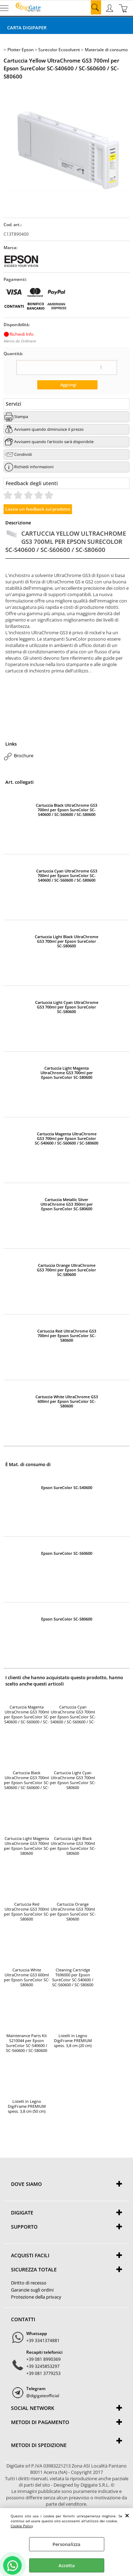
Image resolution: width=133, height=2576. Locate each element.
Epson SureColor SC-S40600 (66, 1487)
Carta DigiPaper (26, 27)
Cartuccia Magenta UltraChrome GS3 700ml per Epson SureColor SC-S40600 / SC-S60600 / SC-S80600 (66, 1138)
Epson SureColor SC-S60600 (66, 1553)
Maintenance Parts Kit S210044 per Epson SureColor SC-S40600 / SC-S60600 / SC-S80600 (26, 2043)
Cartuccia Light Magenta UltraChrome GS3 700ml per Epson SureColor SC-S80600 (66, 1073)
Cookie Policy (22, 2525)
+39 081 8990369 (43, 2359)
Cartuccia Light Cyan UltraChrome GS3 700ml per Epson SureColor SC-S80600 (66, 1007)
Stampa (21, 416)
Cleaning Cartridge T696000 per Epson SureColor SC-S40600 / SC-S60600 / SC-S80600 (72, 1977)
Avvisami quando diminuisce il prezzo (49, 429)
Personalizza (66, 2544)
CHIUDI (127, 2515)
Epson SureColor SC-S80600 (66, 1619)
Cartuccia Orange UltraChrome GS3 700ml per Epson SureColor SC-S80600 (66, 1270)
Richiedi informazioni (34, 466)
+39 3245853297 (43, 2366)
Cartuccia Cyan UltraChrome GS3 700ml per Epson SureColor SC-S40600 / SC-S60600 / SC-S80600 (66, 875)
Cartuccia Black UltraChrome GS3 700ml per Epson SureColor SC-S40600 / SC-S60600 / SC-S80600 (66, 810)
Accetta (67, 2565)
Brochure (23, 755)
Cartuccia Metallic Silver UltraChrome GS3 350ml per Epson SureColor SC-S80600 (66, 1204)
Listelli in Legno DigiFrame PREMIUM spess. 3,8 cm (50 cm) (27, 2106)
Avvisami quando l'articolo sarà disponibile (54, 441)
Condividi (23, 454)
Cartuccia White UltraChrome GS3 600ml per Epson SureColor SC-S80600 (66, 1401)
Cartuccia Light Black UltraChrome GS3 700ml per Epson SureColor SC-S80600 (66, 941)
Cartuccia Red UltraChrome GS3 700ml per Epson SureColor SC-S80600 (66, 1335)
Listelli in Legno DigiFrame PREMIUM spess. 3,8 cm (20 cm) (73, 2040)
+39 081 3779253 (43, 2373)
